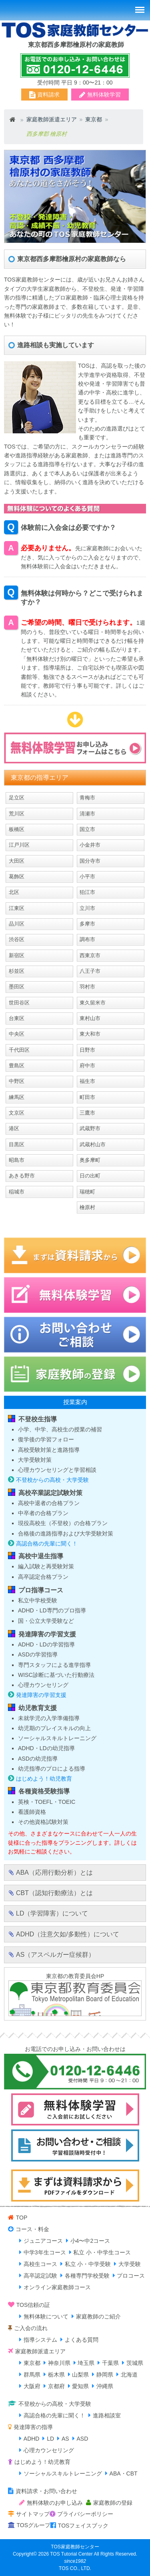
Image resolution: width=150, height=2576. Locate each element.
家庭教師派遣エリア (51, 119)
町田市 (87, 1097)
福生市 (87, 1081)
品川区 (16, 924)
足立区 (16, 798)
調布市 (87, 939)
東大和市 (90, 1034)
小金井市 (90, 845)
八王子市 (90, 971)
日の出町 (90, 1176)
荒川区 (16, 814)
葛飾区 (16, 876)
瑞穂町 (87, 1192)
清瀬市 (87, 814)
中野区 (16, 1081)
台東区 (16, 1018)
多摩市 (87, 924)
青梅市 (87, 798)
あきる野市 (22, 1176)
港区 (14, 1128)
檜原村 (87, 1207)
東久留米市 (93, 1003)
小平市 (87, 876)
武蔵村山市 (93, 1144)
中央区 (16, 1034)
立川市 (87, 908)
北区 (14, 892)
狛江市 (87, 892)
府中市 (87, 1066)
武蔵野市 (90, 1128)
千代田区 (19, 1050)
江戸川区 (19, 845)
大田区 (16, 861)
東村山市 (90, 1018)
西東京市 (90, 955)
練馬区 (16, 1097)
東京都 (93, 119)
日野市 (87, 1050)
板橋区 (16, 829)
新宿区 (16, 955)
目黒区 (16, 1144)
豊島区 (16, 1066)
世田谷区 (19, 1003)
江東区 (16, 908)
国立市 (87, 829)
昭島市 (16, 1160)
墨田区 (16, 987)
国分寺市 (90, 861)
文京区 (16, 1113)
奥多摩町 (90, 1160)
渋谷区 (16, 939)
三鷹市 (87, 1113)
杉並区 (16, 971)
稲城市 (16, 1192)
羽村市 (87, 987)
